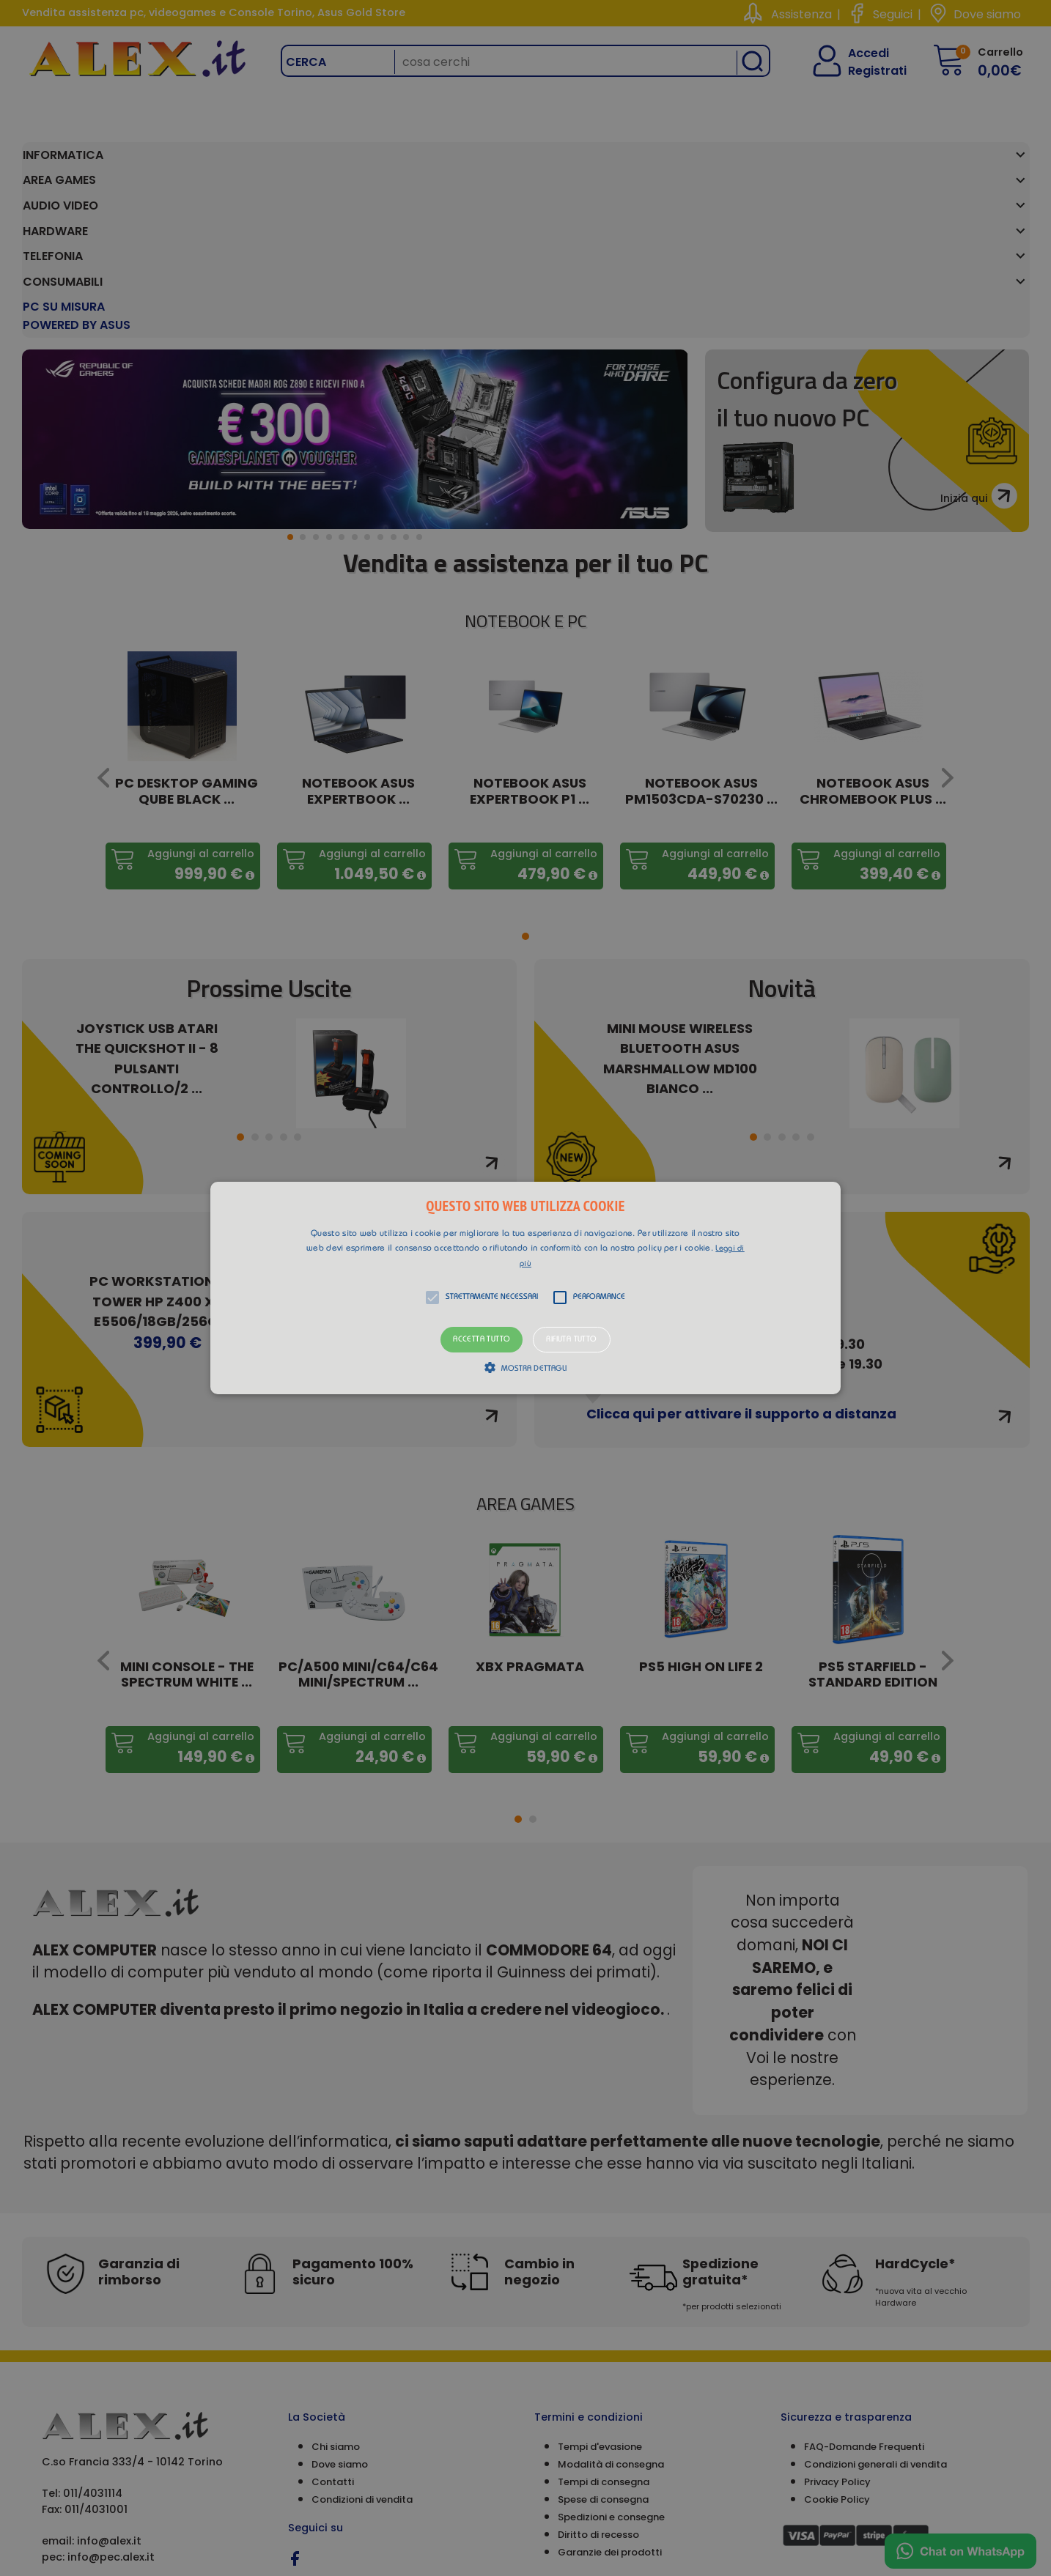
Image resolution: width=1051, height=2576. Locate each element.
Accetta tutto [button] (481, 1340)
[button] (525, 1288)
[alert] (525, 1288)
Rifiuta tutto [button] (571, 1340)
